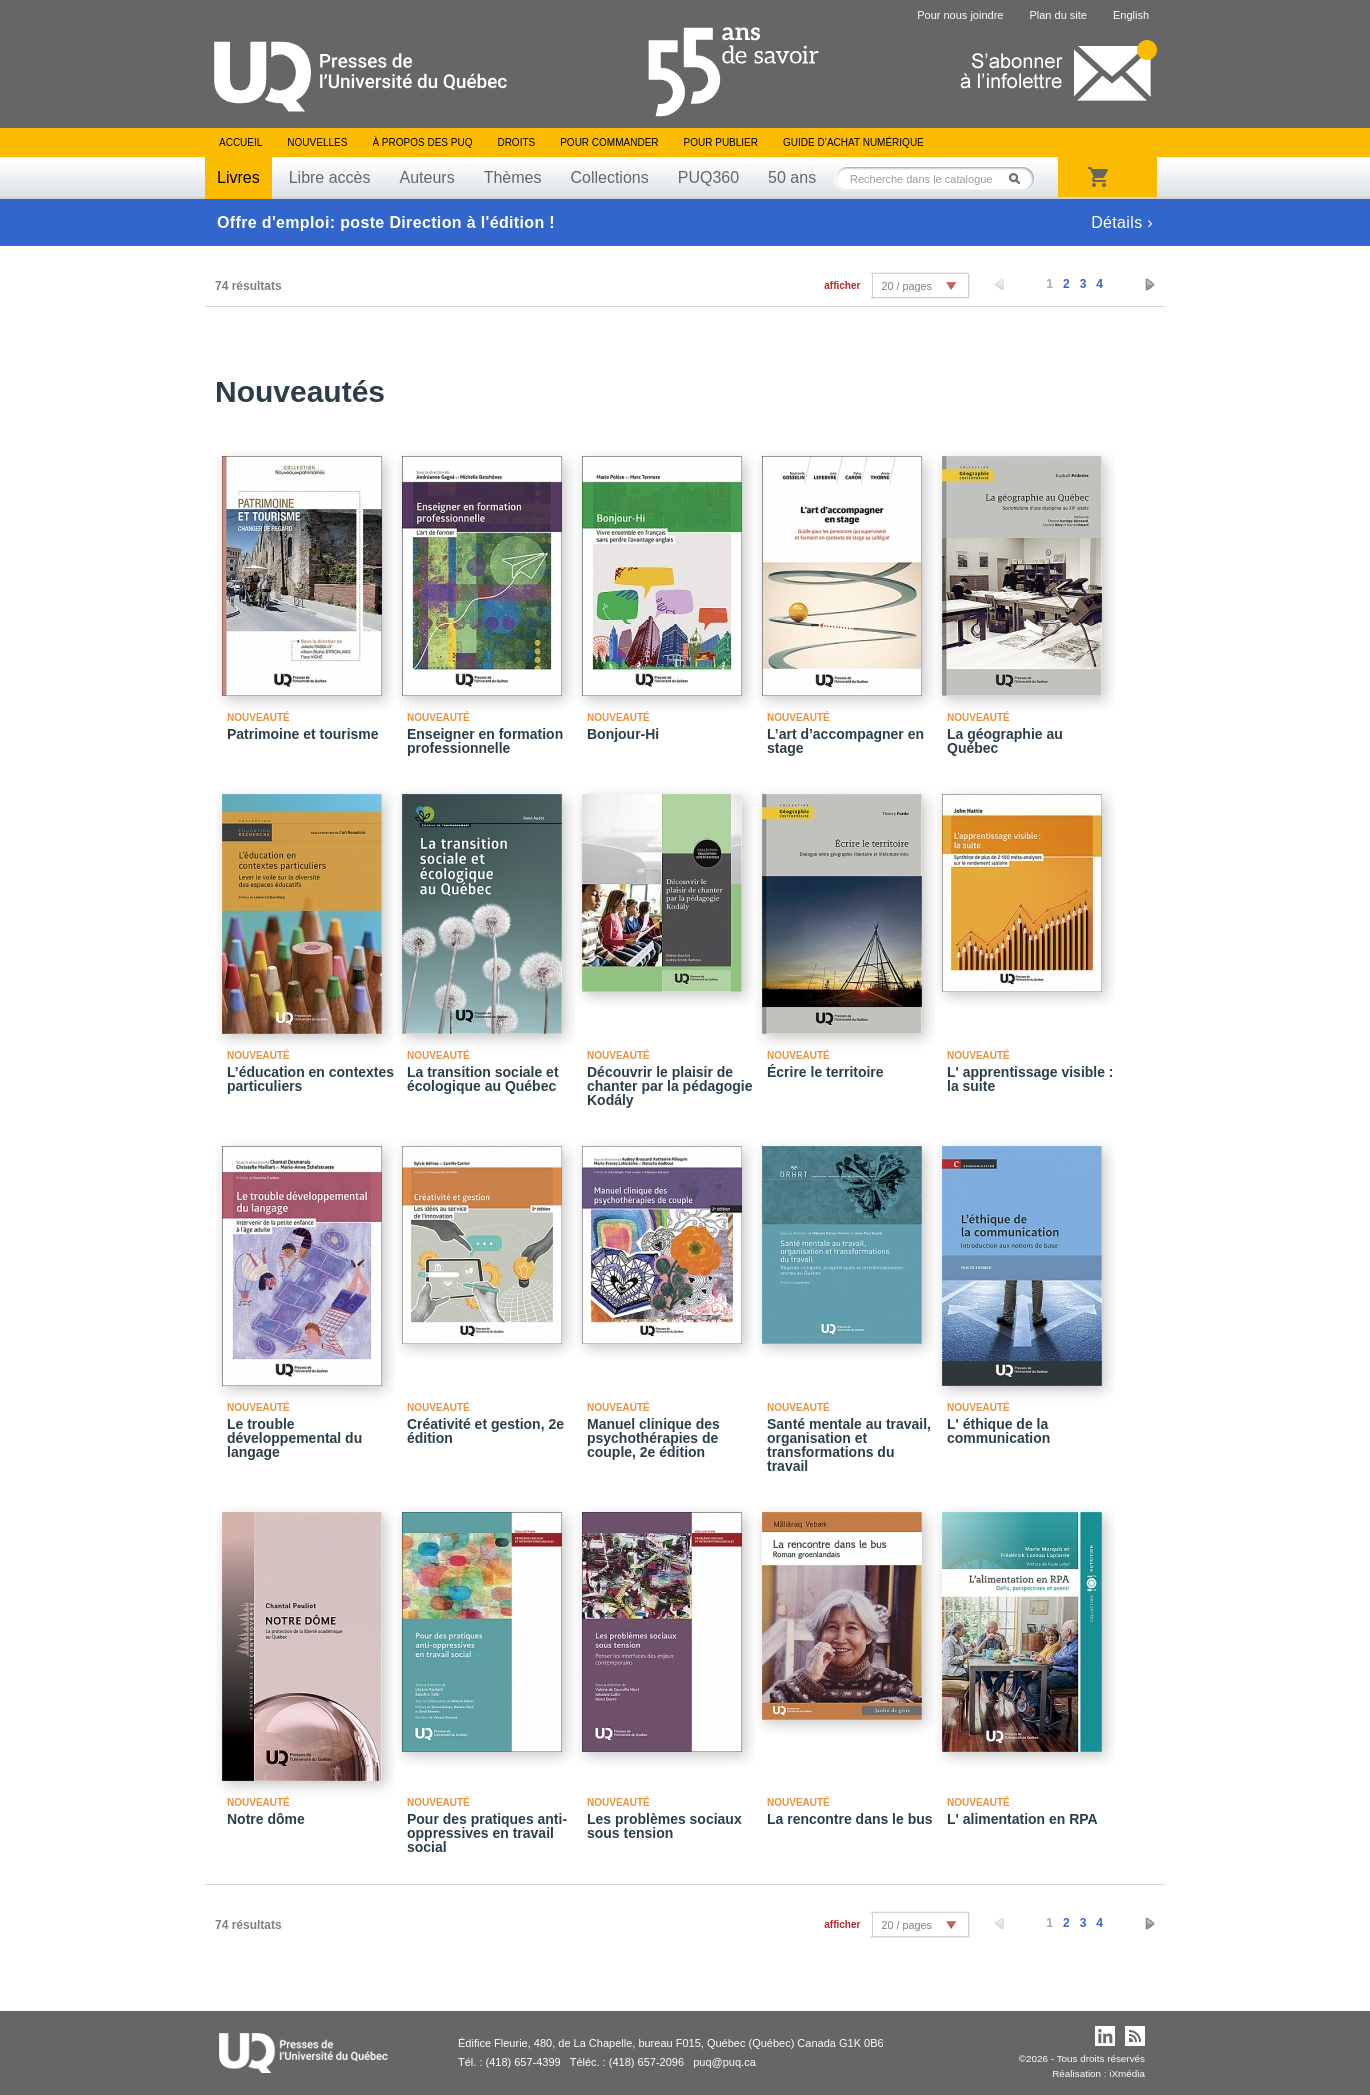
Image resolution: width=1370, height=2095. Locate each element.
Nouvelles (317, 142)
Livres (238, 177)
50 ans (792, 177)
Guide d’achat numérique (853, 142)
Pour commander (609, 142)
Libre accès (330, 177)
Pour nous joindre (960, 15)
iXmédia (1127, 2073)
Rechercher (1020, 178)
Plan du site (1057, 15)
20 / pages (906, 286)
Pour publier (721, 142)
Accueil (240, 142)
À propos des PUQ (422, 142)
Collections (609, 177)
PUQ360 (708, 177)
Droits (516, 142)
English (1131, 15)
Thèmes (513, 177)
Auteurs (427, 177)
